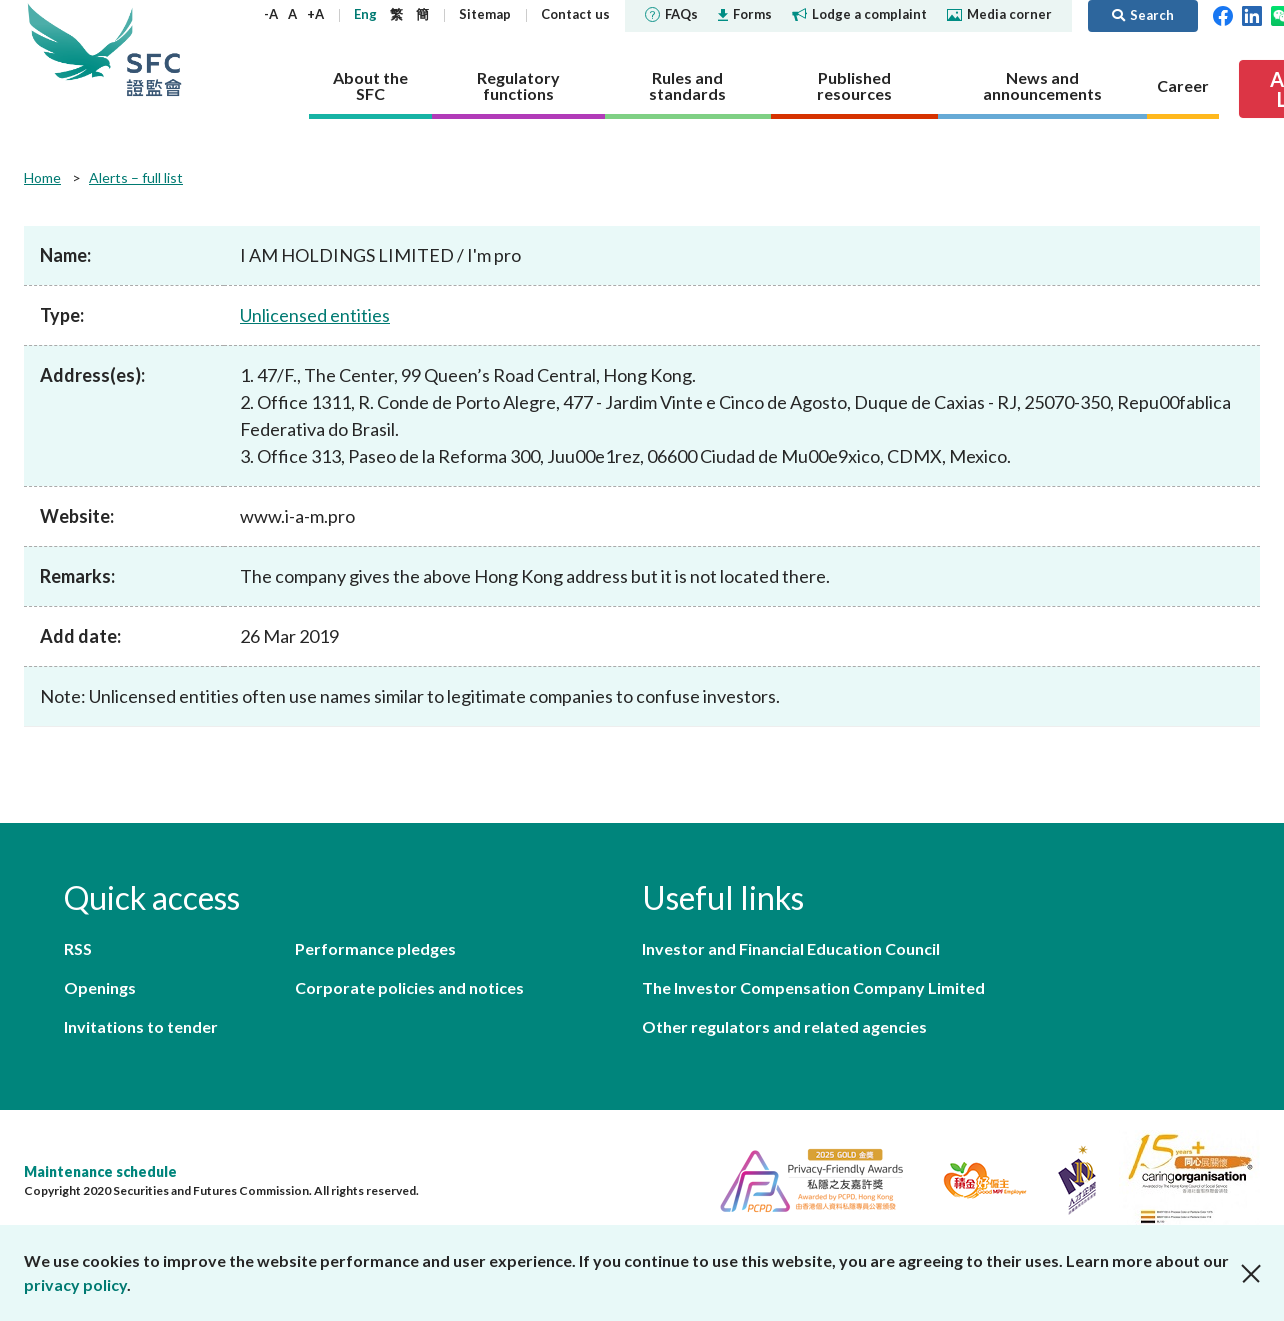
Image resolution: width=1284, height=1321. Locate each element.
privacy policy (75, 1284)
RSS (78, 948)
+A (315, 14)
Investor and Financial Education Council (791, 948)
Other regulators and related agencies (784, 1026)
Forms (745, 14)
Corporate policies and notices (409, 987)
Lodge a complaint (859, 14)
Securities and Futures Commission (154, 49)
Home (42, 177)
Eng (365, 14)
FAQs (671, 14)
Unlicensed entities (315, 315)
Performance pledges (375, 948)
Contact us (575, 14)
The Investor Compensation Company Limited (813, 987)
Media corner (999, 14)
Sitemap (485, 14)
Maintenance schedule (100, 1171)
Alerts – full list (136, 177)
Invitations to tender (141, 1026)
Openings (100, 987)
